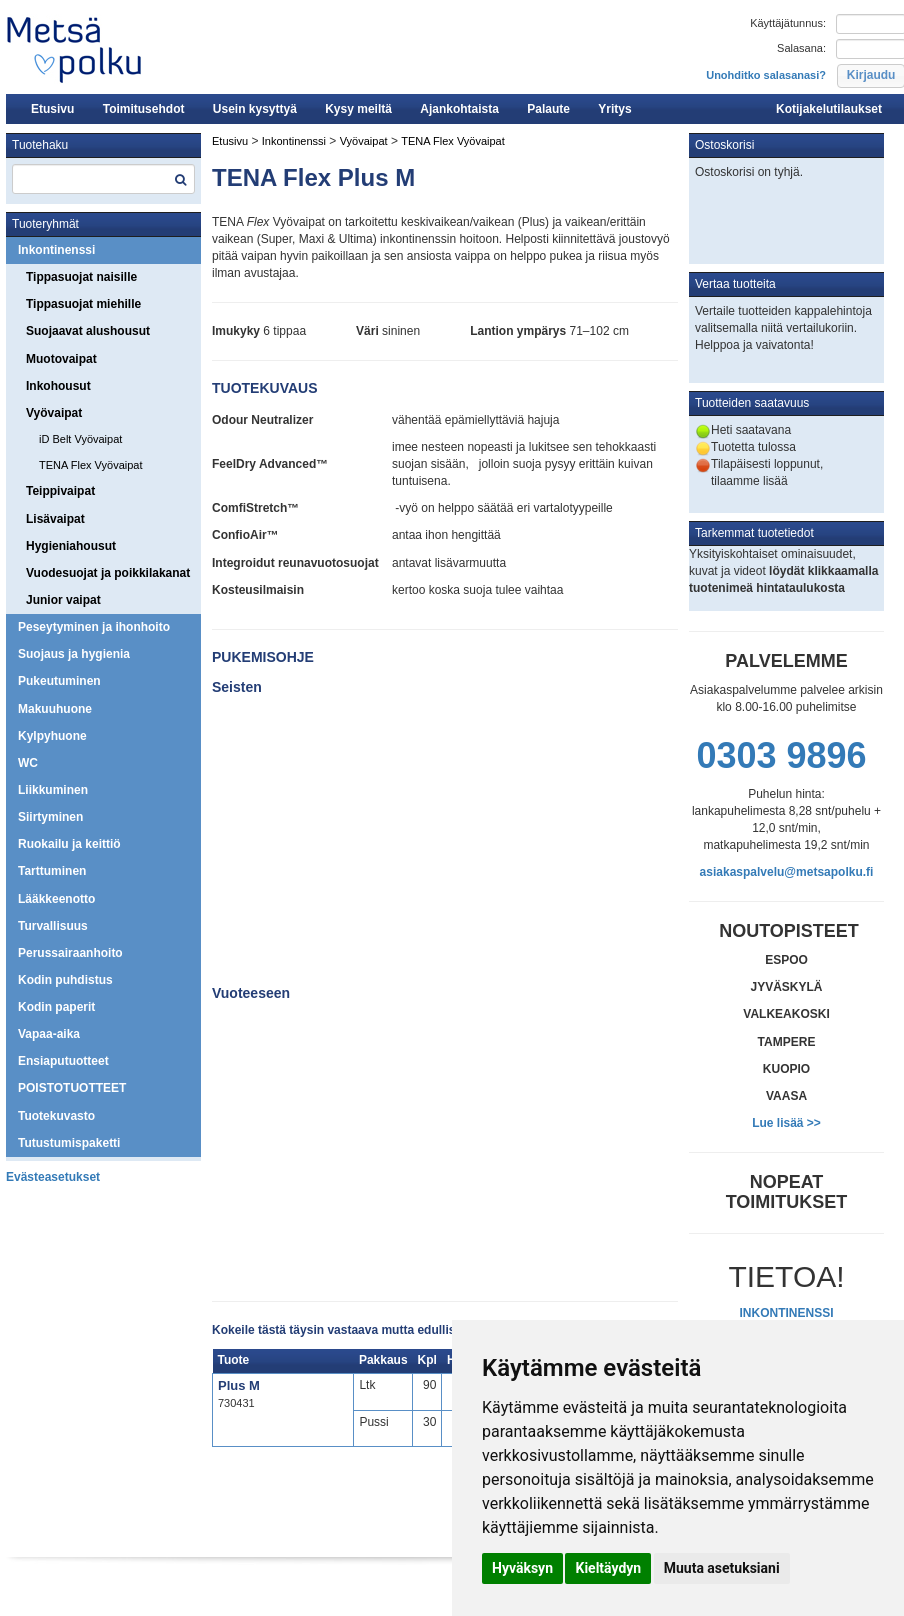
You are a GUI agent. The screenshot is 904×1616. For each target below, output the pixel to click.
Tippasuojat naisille (81, 277)
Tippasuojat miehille (83, 304)
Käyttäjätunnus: (788, 23)
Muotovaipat (61, 359)
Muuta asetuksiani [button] (722, 1568)
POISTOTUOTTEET (72, 1088)
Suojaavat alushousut (88, 331)
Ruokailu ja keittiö (69, 844)
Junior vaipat (63, 600)
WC (28, 763)
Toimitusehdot (144, 109)
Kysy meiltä (358, 109)
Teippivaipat (60, 491)
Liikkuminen (53, 790)
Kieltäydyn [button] (608, 1568)
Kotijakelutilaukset (829, 109)
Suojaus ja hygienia (74, 654)
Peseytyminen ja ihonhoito (94, 627)
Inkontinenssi (56, 250)
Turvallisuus (53, 926)
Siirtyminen (50, 817)
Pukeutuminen (59, 681)
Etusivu (52, 109)
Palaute (548, 109)
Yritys (614, 109)
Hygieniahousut (71, 546)
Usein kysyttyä (255, 109)
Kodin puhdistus (65, 980)
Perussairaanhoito (70, 953)
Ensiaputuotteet (63, 1061)
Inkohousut (58, 386)
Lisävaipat (55, 519)
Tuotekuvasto (56, 1116)
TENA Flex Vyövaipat (91, 465)
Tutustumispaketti (69, 1143)
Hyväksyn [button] (522, 1568)
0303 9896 (781, 755)
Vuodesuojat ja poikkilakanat (108, 573)
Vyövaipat (54, 413)
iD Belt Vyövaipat (80, 439)
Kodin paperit (56, 1007)
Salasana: (801, 48)
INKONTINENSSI (786, 1313)
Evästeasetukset (53, 1177)
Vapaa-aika (49, 1034)
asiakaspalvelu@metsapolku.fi (787, 872)
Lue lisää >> (786, 1123)
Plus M (239, 1385)
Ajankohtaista (459, 109)
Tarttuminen (52, 871)
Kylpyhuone (52, 736)
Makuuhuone (55, 709)
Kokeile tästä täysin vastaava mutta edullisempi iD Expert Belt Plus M (411, 1330)
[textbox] (103, 179)
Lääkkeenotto (56, 899)
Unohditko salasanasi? (766, 75)
